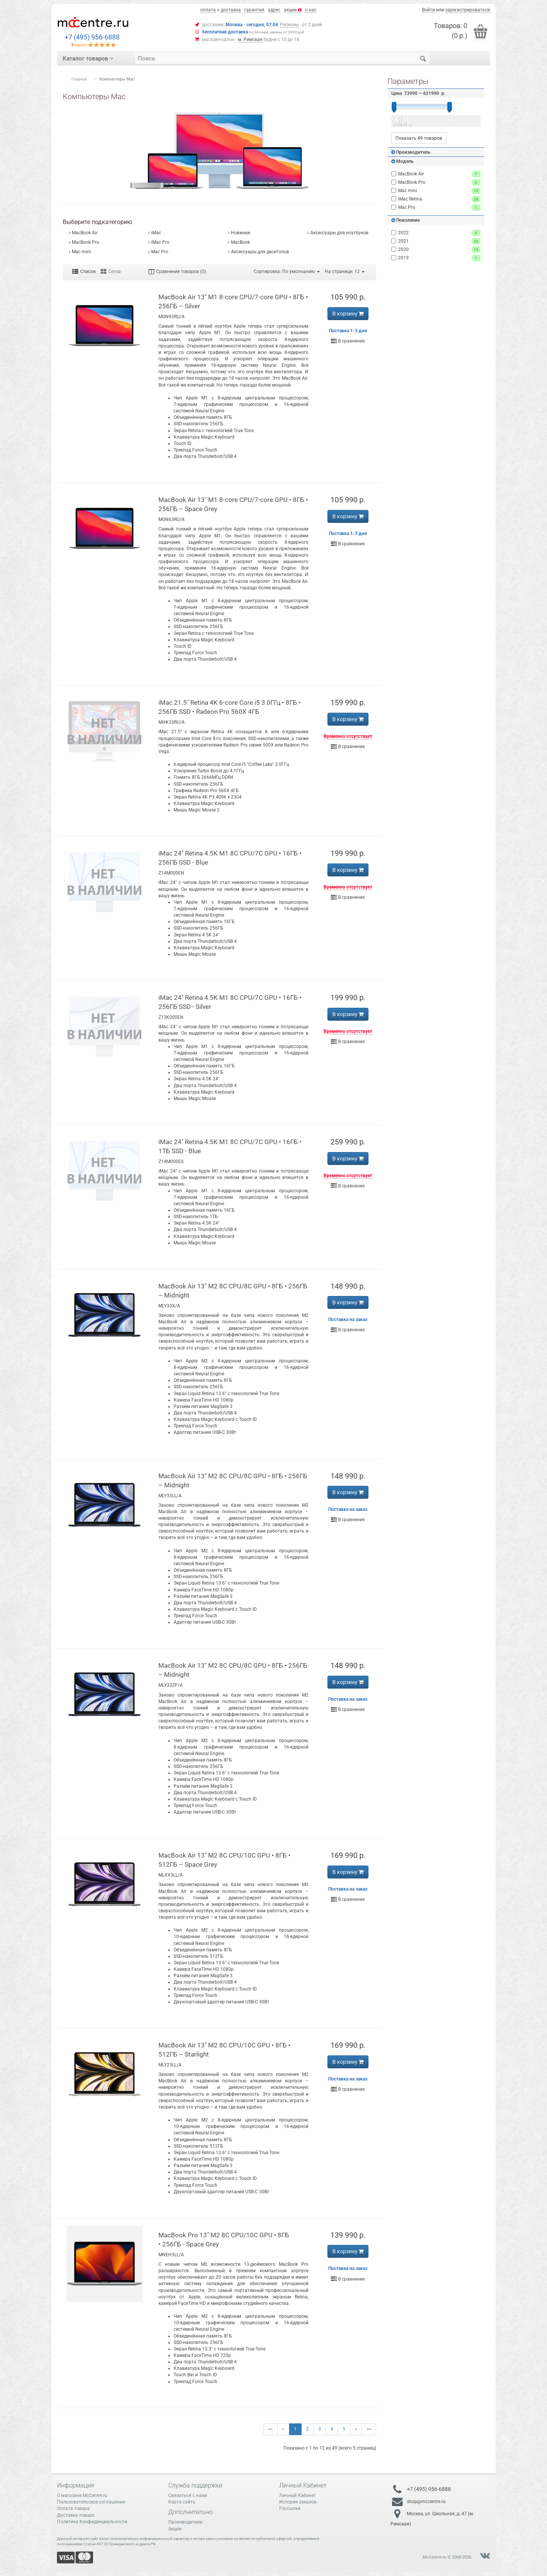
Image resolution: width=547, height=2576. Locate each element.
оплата (208, 10)
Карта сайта (181, 2502)
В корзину (348, 314)
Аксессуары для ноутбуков (339, 232)
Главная (79, 79)
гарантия (254, 10)
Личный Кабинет (297, 2495)
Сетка (111, 271)
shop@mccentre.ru (426, 2501)
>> (369, 2429)
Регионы (289, 24)
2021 (436, 241)
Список (84, 271)
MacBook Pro (85, 242)
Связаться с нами (187, 2495)
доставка (231, 10)
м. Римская (250, 39)
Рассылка (289, 2508)
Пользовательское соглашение (91, 2502)
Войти (428, 10)
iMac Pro (160, 242)
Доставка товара (76, 2515)
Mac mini (81, 251)
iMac (156, 232)
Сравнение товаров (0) (177, 271)
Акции (175, 2529)
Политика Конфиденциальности (92, 2521)
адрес (274, 10)
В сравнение (348, 341)
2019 (436, 258)
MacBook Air (85, 232)
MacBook (240, 242)
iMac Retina (436, 199)
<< (270, 2429)
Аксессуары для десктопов (260, 251)
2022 (436, 233)
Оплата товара (73, 2508)
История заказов (297, 2502)
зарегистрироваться (467, 10)
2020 (436, 249)
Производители (185, 2522)
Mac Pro (159, 251)
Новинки (240, 232)
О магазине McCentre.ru (82, 2495)
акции (293, 10)
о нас (310, 10)
